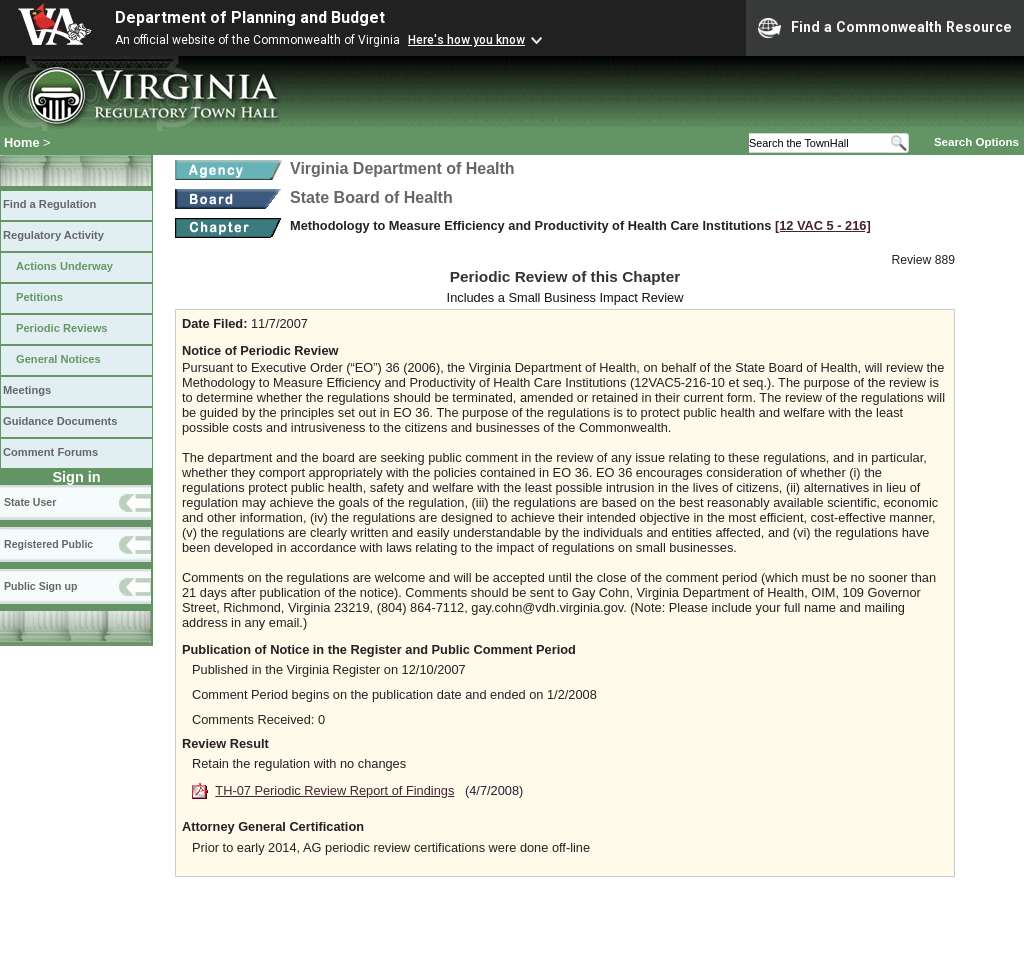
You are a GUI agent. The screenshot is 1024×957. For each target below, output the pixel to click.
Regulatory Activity (53, 235)
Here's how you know (466, 40)
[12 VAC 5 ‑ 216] (823, 225)
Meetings (27, 390)
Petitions (39, 297)
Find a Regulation (49, 204)
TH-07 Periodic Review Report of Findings (334, 790)
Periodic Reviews (62, 328)
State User (30, 502)
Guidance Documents (60, 421)
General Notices (58, 359)
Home (22, 142)
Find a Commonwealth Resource (885, 28)
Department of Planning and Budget (250, 17)
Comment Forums (50, 452)
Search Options (976, 142)
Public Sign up (40, 586)
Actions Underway (64, 266)
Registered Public (48, 544)
